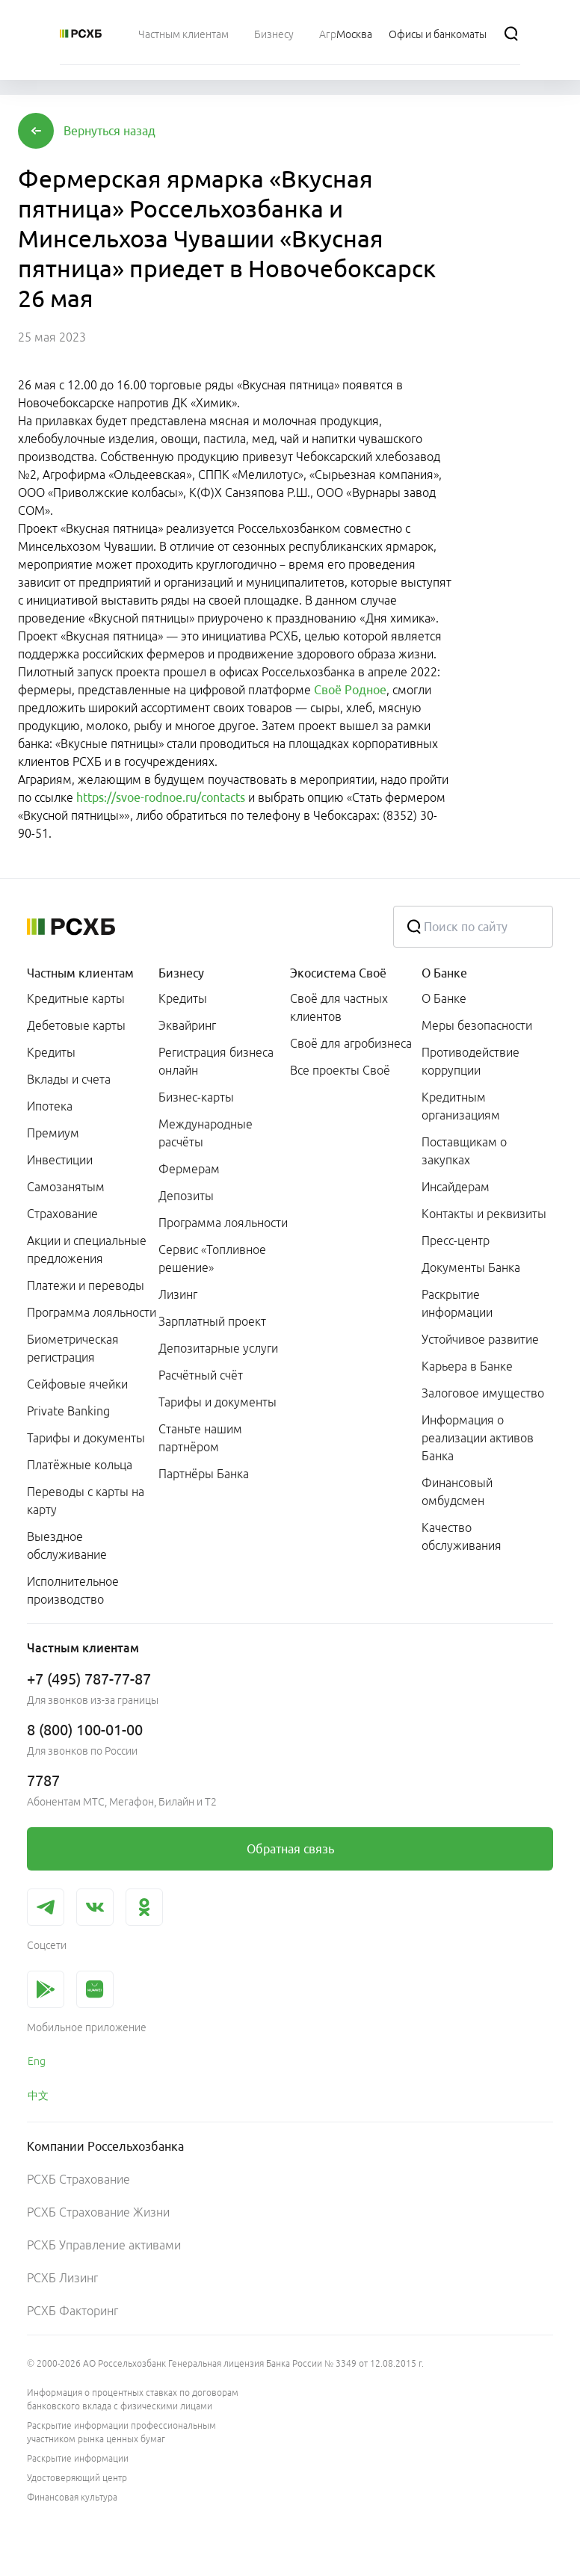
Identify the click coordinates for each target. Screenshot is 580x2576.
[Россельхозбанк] (81, 34)
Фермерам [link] (189, 1169)
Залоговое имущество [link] (483, 1393)
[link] (290, 1849)
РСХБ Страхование (78, 2179)
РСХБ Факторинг (72, 2310)
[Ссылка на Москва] (354, 33)
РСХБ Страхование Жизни (98, 2212)
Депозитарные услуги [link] (218, 1348)
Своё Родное (350, 689)
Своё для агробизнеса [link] (351, 1043)
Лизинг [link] (177, 1294)
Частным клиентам (80, 973)
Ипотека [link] (49, 1106)
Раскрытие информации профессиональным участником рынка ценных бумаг (121, 2432)
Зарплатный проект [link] (212, 1321)
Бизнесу (181, 973)
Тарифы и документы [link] (86, 1438)
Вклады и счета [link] (69, 1079)
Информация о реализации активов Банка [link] (478, 1437)
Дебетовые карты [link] (76, 1025)
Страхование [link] (62, 1213)
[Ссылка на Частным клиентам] (183, 33)
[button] (109, 130)
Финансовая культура (72, 2497)
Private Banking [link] (68, 1411)
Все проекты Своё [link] (340, 1070)
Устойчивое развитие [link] (480, 1339)
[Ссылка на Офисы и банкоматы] (437, 33)
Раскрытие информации (78, 2458)
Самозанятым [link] (66, 1186)
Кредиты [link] (51, 1052)
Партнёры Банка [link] (203, 1473)
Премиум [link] (53, 1133)
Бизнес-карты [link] (196, 1097)
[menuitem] (183, 33)
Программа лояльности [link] (91, 1312)
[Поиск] (511, 34)
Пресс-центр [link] (456, 1240)
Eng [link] (37, 2061)
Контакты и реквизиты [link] (484, 1213)
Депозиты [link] (186, 1195)
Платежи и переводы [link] (85, 1285)
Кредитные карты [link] (76, 998)
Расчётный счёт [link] (200, 1375)
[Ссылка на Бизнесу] (273, 33)
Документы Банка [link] (471, 1267)
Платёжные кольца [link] (79, 1464)
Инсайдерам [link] (456, 1186)
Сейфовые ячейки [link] (77, 1384)
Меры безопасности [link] (477, 1025)
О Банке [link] (444, 998)
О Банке (444, 973)
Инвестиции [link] (60, 1160)
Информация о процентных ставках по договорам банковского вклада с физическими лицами (132, 2399)
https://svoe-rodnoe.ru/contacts (160, 797)
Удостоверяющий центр (77, 2478)
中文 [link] (38, 2095)
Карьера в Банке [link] (467, 1366)
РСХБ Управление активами (104, 2245)
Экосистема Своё (338, 973)
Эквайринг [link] (187, 1025)
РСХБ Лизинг (62, 2278)
